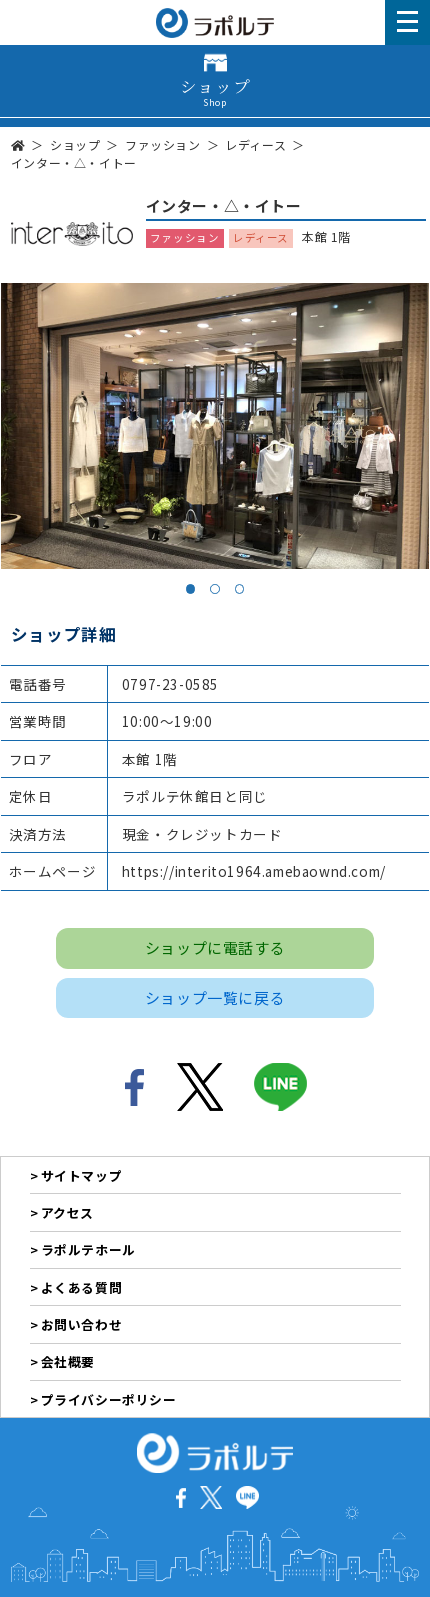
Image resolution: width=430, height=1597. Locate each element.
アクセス (67, 1212)
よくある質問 (82, 1287)
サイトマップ (82, 1175)
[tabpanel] (215, 426)
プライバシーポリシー (109, 1399)
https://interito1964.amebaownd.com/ (254, 871)
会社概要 (68, 1361)
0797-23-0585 (170, 684)
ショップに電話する (215, 947)
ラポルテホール (88, 1249)
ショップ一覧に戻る (215, 997)
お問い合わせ (82, 1324)
